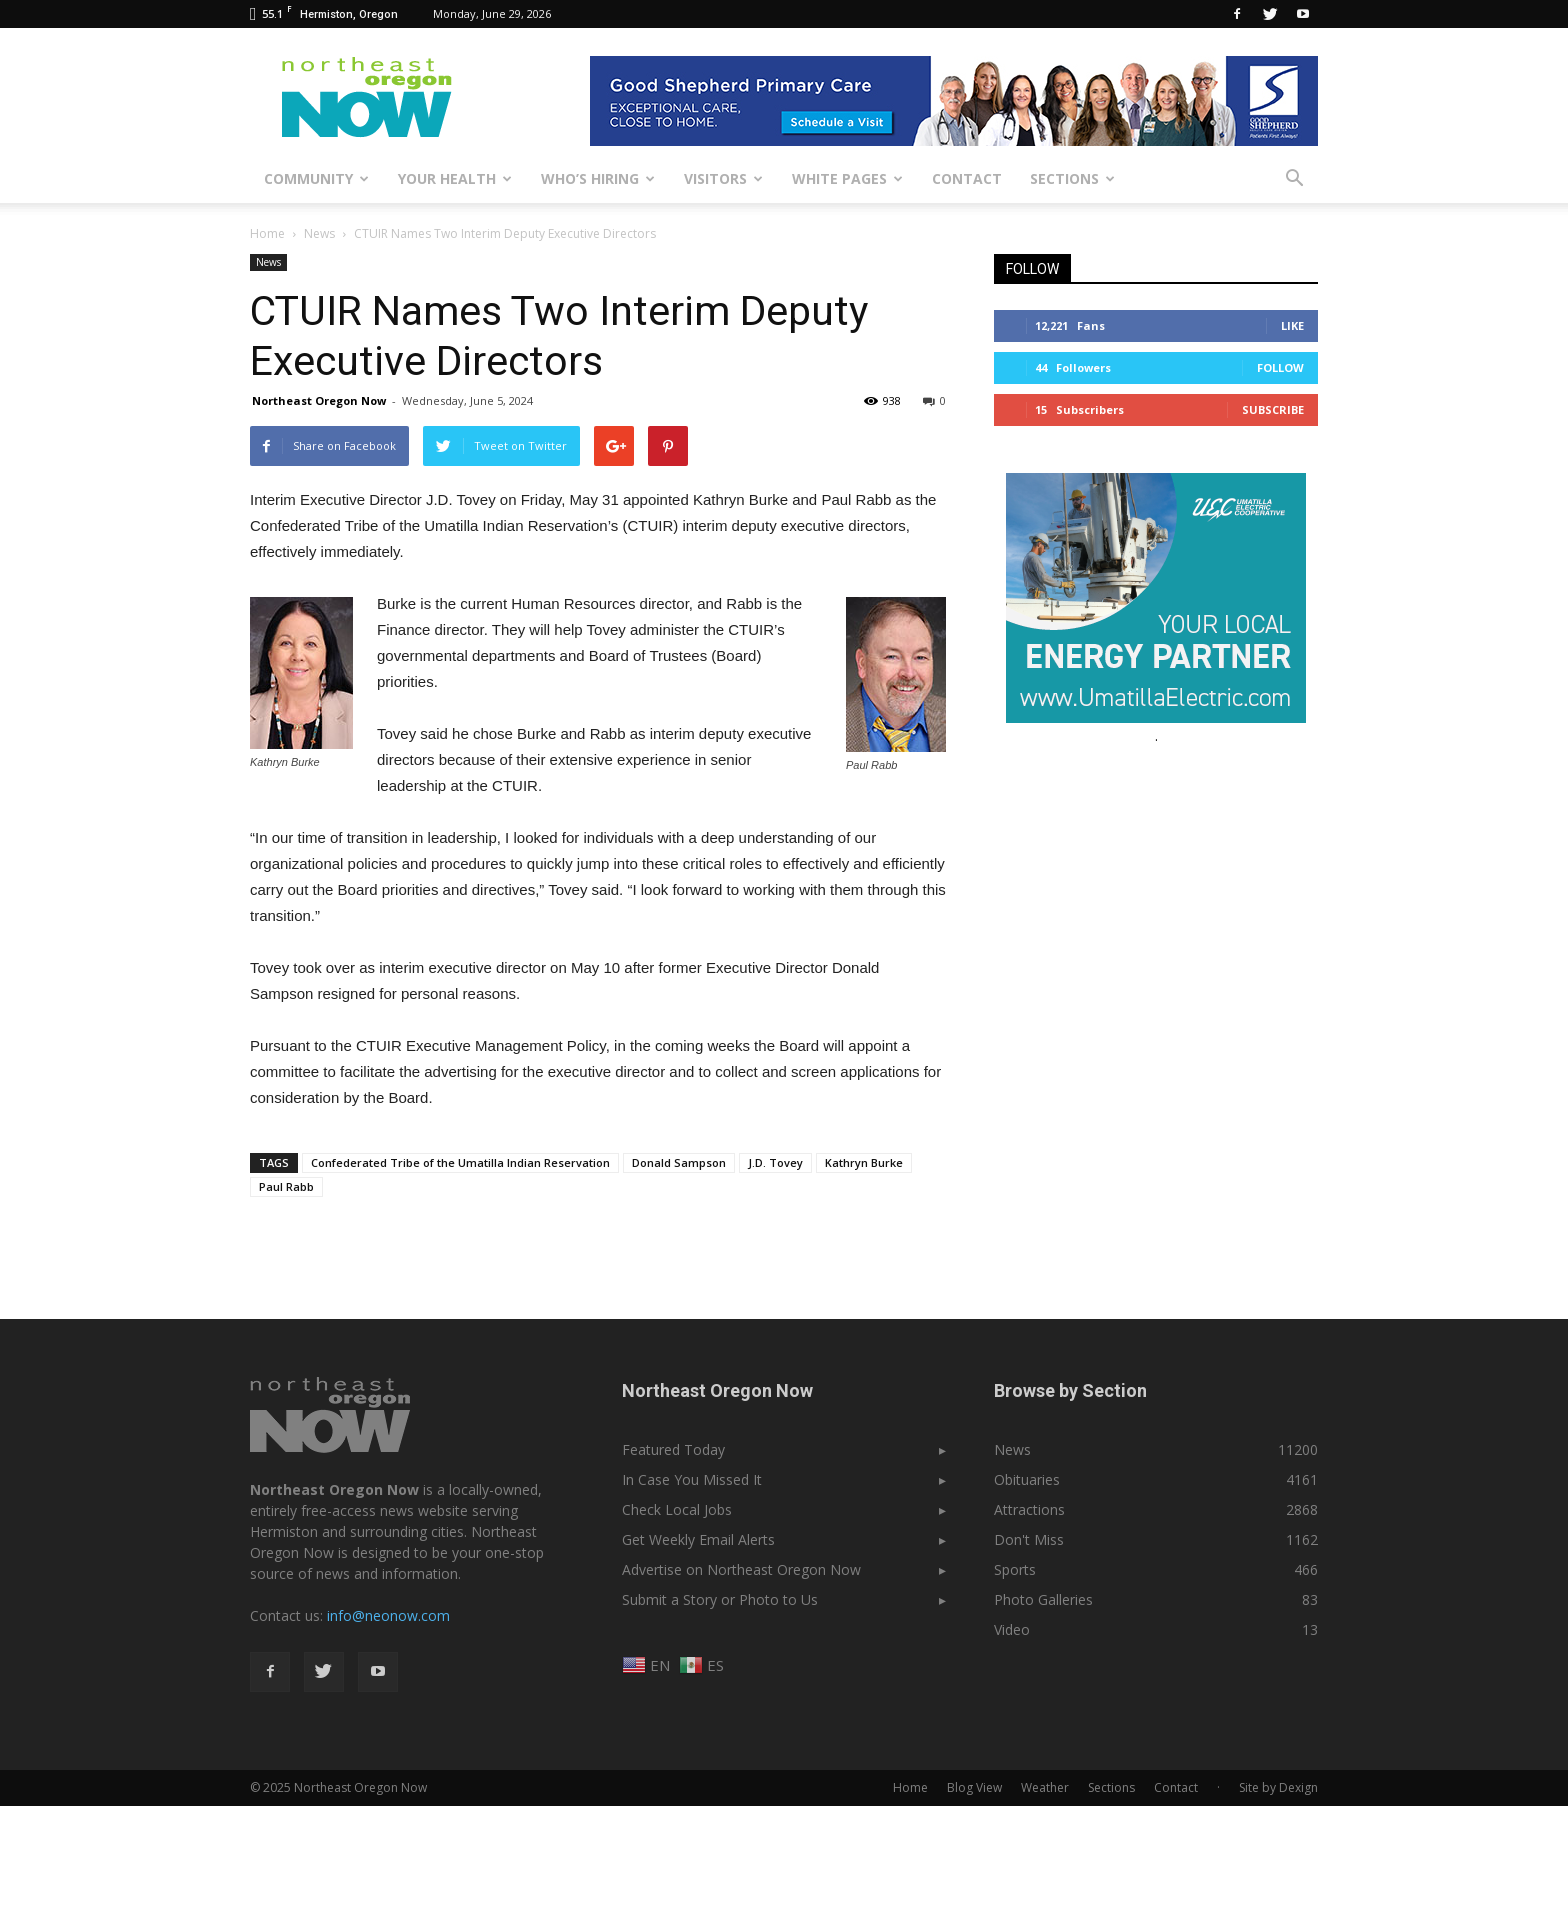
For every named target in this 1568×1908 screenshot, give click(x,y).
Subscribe (1273, 409)
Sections (1072, 178)
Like (1292, 325)
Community (316, 178)
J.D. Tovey (775, 1162)
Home (267, 233)
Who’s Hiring (598, 178)
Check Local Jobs (677, 1509)
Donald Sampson (679, 1162)
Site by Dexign (1278, 1787)
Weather (1045, 1787)
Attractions (1029, 1509)
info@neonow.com (388, 1615)
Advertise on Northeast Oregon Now (741, 1569)
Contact (967, 178)
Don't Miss (1029, 1539)
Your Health (455, 178)
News (268, 262)
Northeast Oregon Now (319, 400)
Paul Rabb (286, 1186)
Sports (1015, 1569)
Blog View (974, 1787)
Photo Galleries (1043, 1599)
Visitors (723, 178)
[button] (1294, 179)
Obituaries (1027, 1479)
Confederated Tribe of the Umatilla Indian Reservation (460, 1162)
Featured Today (673, 1449)
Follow (1280, 367)
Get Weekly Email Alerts (698, 1539)
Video (1012, 1629)
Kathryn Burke (864, 1162)
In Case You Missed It (692, 1479)
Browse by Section (1070, 1390)
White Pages (847, 178)
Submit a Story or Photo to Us (720, 1599)
